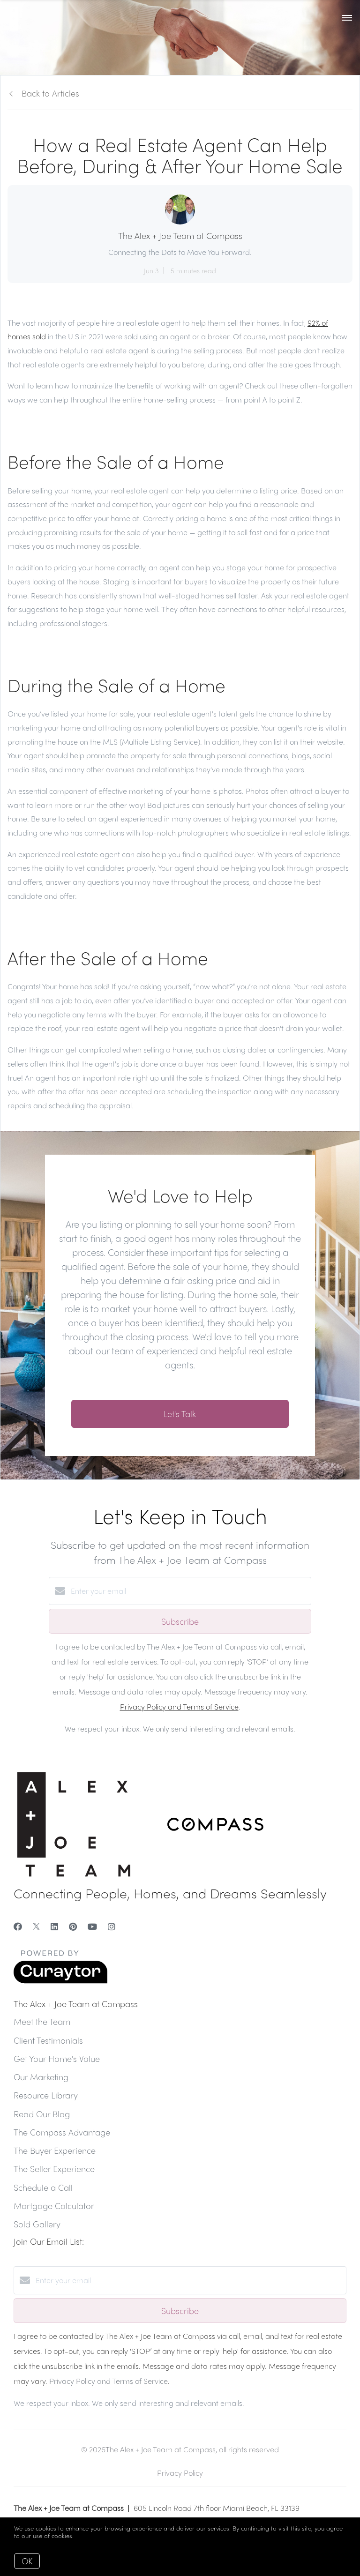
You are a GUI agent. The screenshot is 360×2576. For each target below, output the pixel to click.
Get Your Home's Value (57, 2058)
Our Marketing (41, 2077)
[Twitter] (36, 1926)
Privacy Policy (180, 2472)
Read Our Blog (42, 2114)
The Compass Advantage (62, 2132)
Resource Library (46, 2095)
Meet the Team (42, 2021)
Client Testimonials (48, 2040)
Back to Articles (50, 93)
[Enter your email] (189, 1591)
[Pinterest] (73, 1926)
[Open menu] (347, 18)
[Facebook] (18, 1926)
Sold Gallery (37, 2224)
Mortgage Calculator (54, 2205)
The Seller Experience (54, 2168)
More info (89, 2535)
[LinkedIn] (54, 1926)
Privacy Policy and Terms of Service (179, 1706)
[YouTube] (92, 1926)
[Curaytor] (60, 1980)
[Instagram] (111, 1926)
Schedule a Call (43, 2187)
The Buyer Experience (55, 2150)
